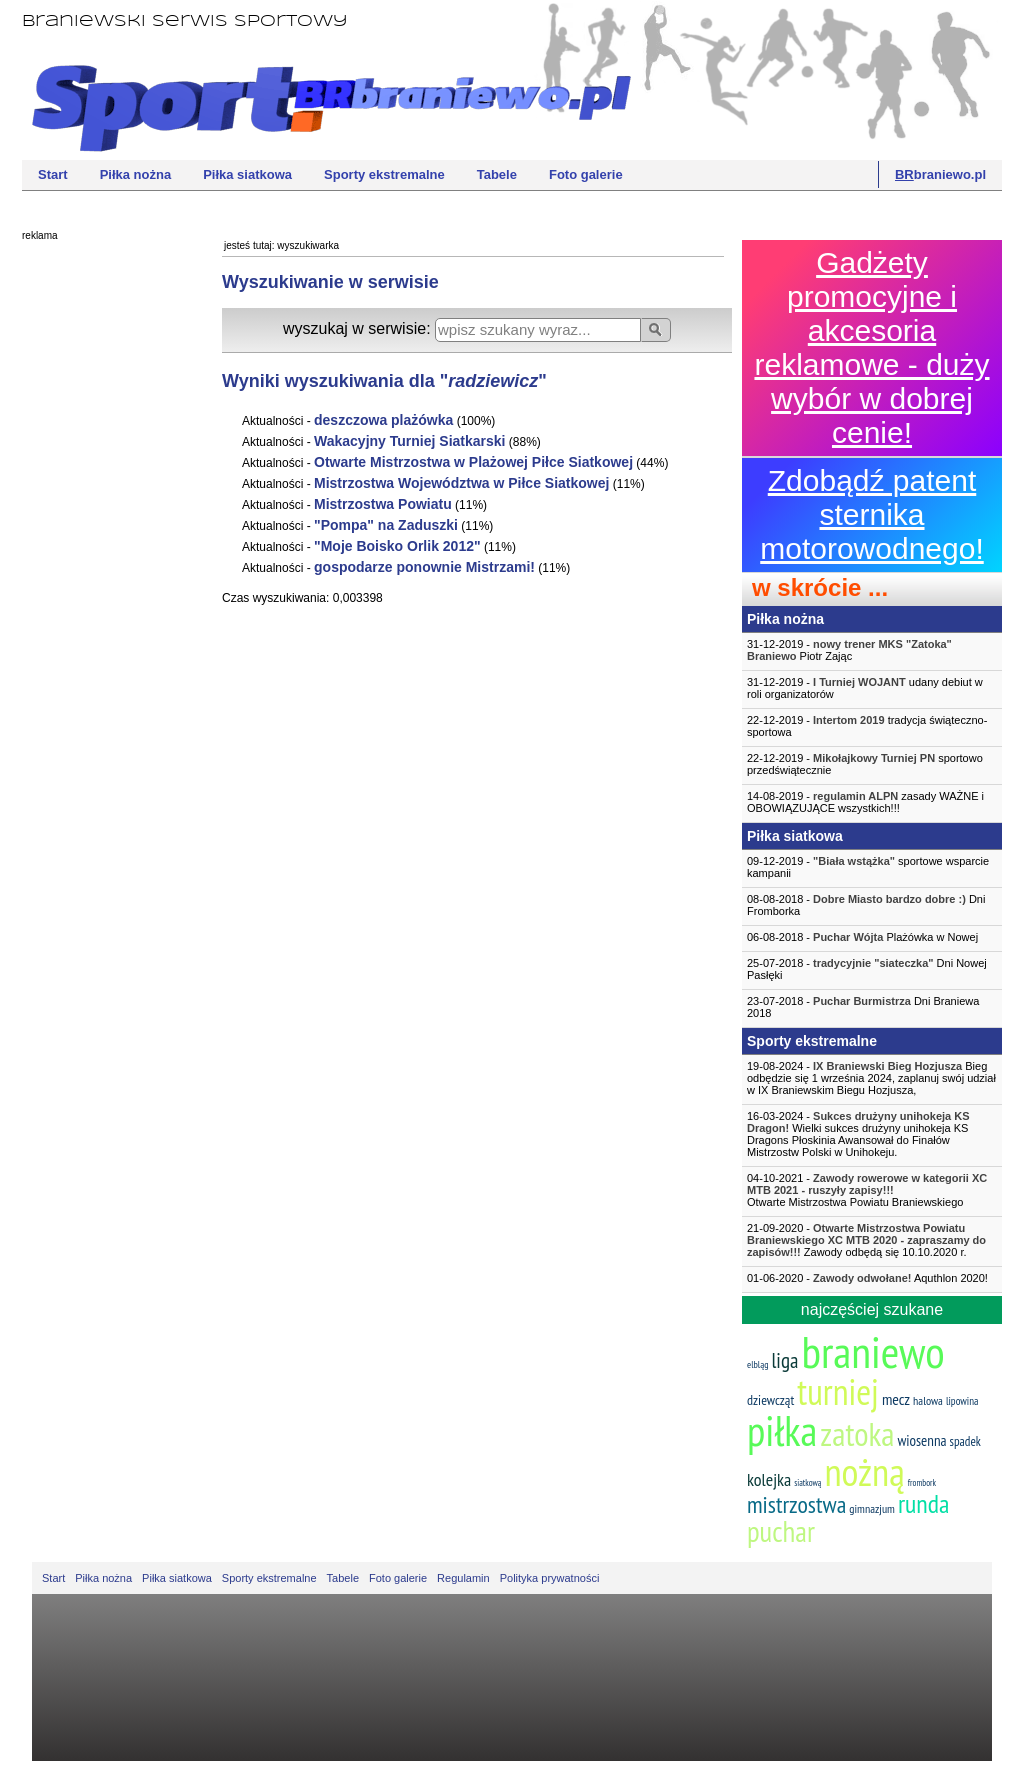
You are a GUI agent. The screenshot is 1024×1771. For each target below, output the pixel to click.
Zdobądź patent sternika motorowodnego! (871, 514)
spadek (965, 1441)
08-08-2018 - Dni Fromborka (866, 905)
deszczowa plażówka (383, 420)
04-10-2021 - (872, 1190)
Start (53, 174)
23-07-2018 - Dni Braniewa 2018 (863, 1007)
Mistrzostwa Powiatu (383, 504)
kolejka (769, 1479)
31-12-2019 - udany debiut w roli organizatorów (865, 688)
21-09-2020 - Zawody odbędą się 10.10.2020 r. (866, 1240)
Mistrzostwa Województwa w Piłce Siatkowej (461, 483)
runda (923, 1503)
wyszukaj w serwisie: (359, 328)
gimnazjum (872, 1508)
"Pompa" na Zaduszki (386, 525)
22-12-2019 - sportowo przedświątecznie (865, 764)
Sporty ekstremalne (384, 174)
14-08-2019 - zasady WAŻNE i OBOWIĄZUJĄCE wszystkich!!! (865, 802)
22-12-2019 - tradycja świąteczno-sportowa (867, 726)
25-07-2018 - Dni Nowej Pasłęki (867, 969)
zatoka (857, 1433)
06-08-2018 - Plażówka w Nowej (862, 937)
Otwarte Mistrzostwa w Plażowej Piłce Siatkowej (473, 462)
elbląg (757, 1364)
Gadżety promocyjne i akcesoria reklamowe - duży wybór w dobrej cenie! (871, 347)
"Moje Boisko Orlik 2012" (397, 546)
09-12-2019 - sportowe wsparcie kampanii (868, 867)
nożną (864, 1471)
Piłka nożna (136, 174)
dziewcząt (770, 1400)
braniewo (872, 1351)
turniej (838, 1391)
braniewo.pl (940, 174)
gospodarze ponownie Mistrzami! (424, 567)
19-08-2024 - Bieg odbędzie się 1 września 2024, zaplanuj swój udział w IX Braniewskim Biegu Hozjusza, (871, 1078)
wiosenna (921, 1440)
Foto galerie (586, 174)
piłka (782, 1430)
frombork (922, 1482)
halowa (928, 1400)
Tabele (497, 174)
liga (784, 1360)
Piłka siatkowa (247, 174)
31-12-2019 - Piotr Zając (849, 650)
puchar (781, 1531)
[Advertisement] (102, 555)
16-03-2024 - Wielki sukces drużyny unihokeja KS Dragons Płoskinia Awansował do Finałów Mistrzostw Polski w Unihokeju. (858, 1134)
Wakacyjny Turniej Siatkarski (409, 441)
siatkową (807, 1482)
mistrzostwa (796, 1504)
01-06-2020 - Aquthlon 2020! (867, 1278)
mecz (896, 1399)
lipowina (962, 1401)
